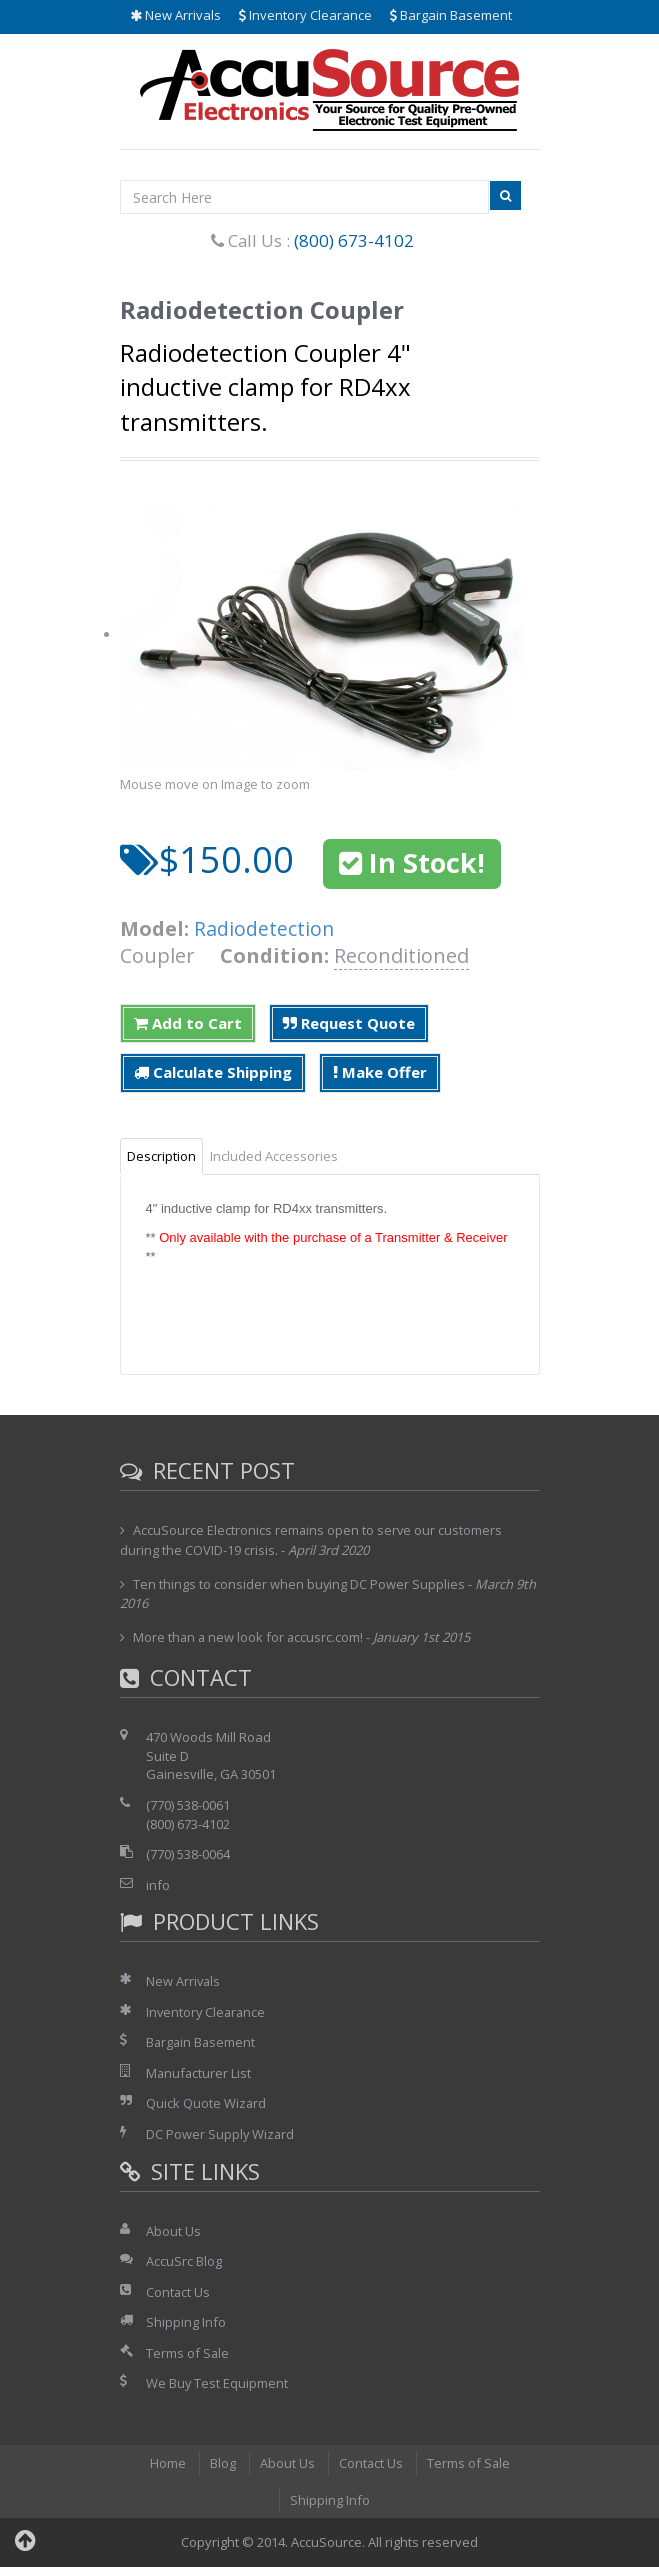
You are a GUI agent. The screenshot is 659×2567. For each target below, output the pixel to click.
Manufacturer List (199, 2073)
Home (167, 2463)
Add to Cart (188, 1023)
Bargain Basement (451, 15)
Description (161, 1156)
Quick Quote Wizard (206, 2103)
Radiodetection (264, 928)
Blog (222, 2463)
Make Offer (380, 1072)
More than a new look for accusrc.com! (249, 1637)
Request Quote (349, 1023)
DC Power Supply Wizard (221, 2134)
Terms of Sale (188, 2353)
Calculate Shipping (213, 1072)
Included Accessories (274, 1156)
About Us (173, 2231)
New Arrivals (175, 15)
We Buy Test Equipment (217, 2383)
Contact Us (178, 2292)
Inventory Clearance (305, 15)
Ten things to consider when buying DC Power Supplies (299, 1584)
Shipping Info (186, 2322)
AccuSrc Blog (184, 2261)
